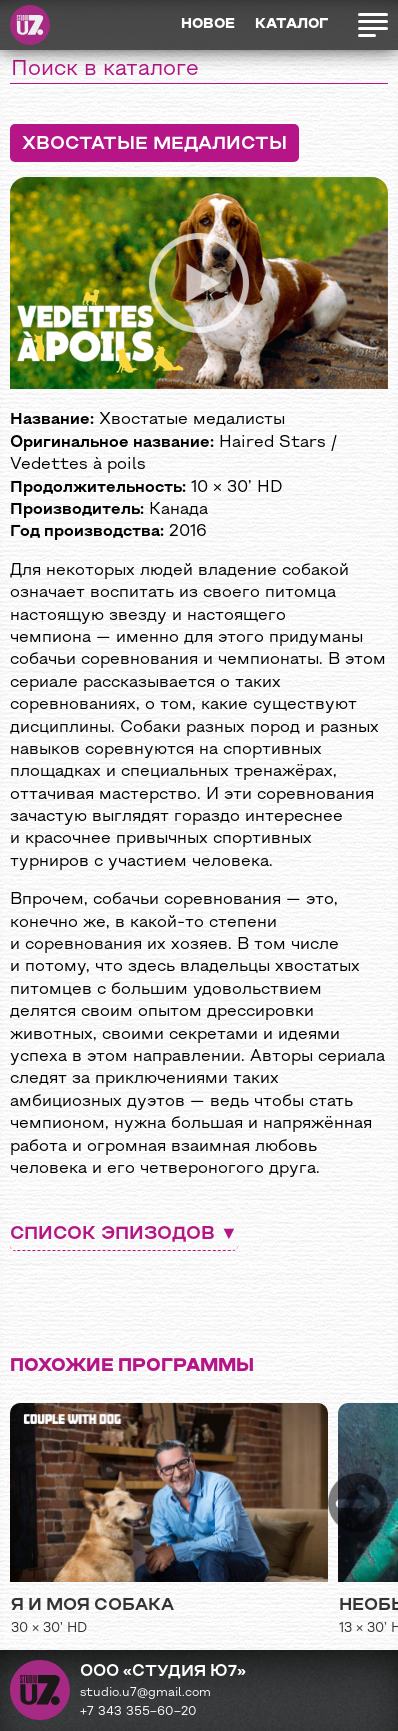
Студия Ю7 (30, 25)
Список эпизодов (112, 1234)
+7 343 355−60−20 (138, 1712)
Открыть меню (372, 25)
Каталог (291, 24)
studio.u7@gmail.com (145, 1693)
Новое (208, 24)
